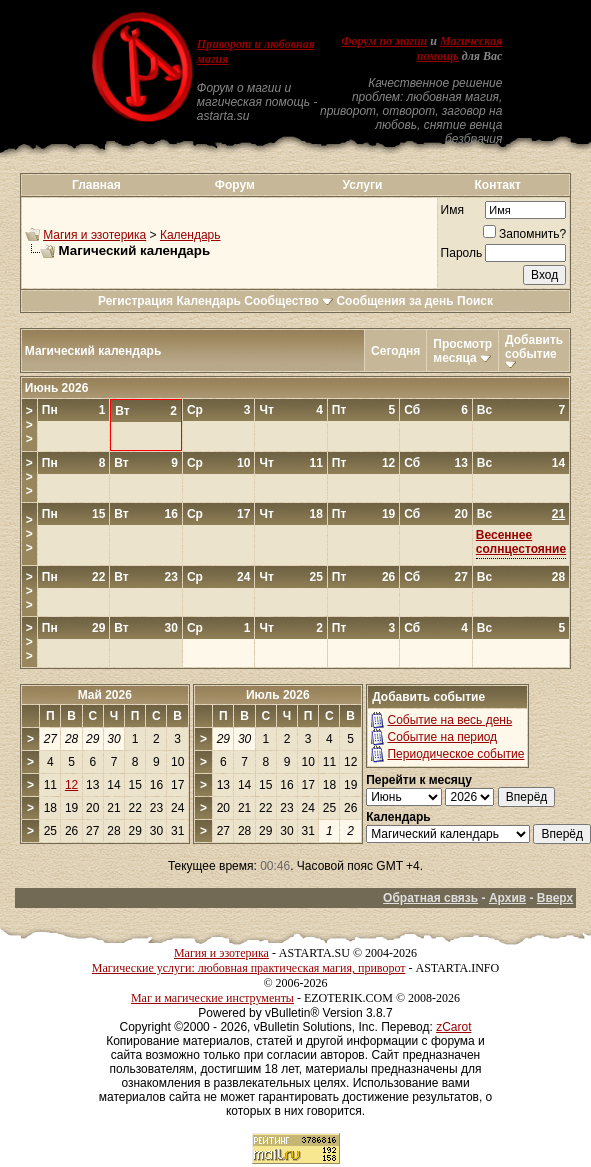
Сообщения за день (394, 301)
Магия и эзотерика (94, 235)
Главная (96, 185)
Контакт (497, 185)
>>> (29, 425)
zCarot (453, 1027)
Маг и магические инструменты (212, 998)
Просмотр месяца (462, 351)
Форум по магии (384, 41)
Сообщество (288, 301)
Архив (507, 898)
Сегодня (395, 351)
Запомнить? (524, 234)
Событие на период (442, 737)
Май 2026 (105, 695)
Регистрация (135, 301)
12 (71, 785)
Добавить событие (534, 347)
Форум (235, 185)
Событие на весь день (449, 720)
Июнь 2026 (57, 388)
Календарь (190, 235)
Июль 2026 (278, 695)
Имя (452, 210)
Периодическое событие (455, 754)
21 (558, 514)
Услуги (362, 185)
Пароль (462, 253)
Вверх (555, 898)
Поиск (475, 301)
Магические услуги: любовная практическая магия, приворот (249, 968)
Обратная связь (430, 898)
